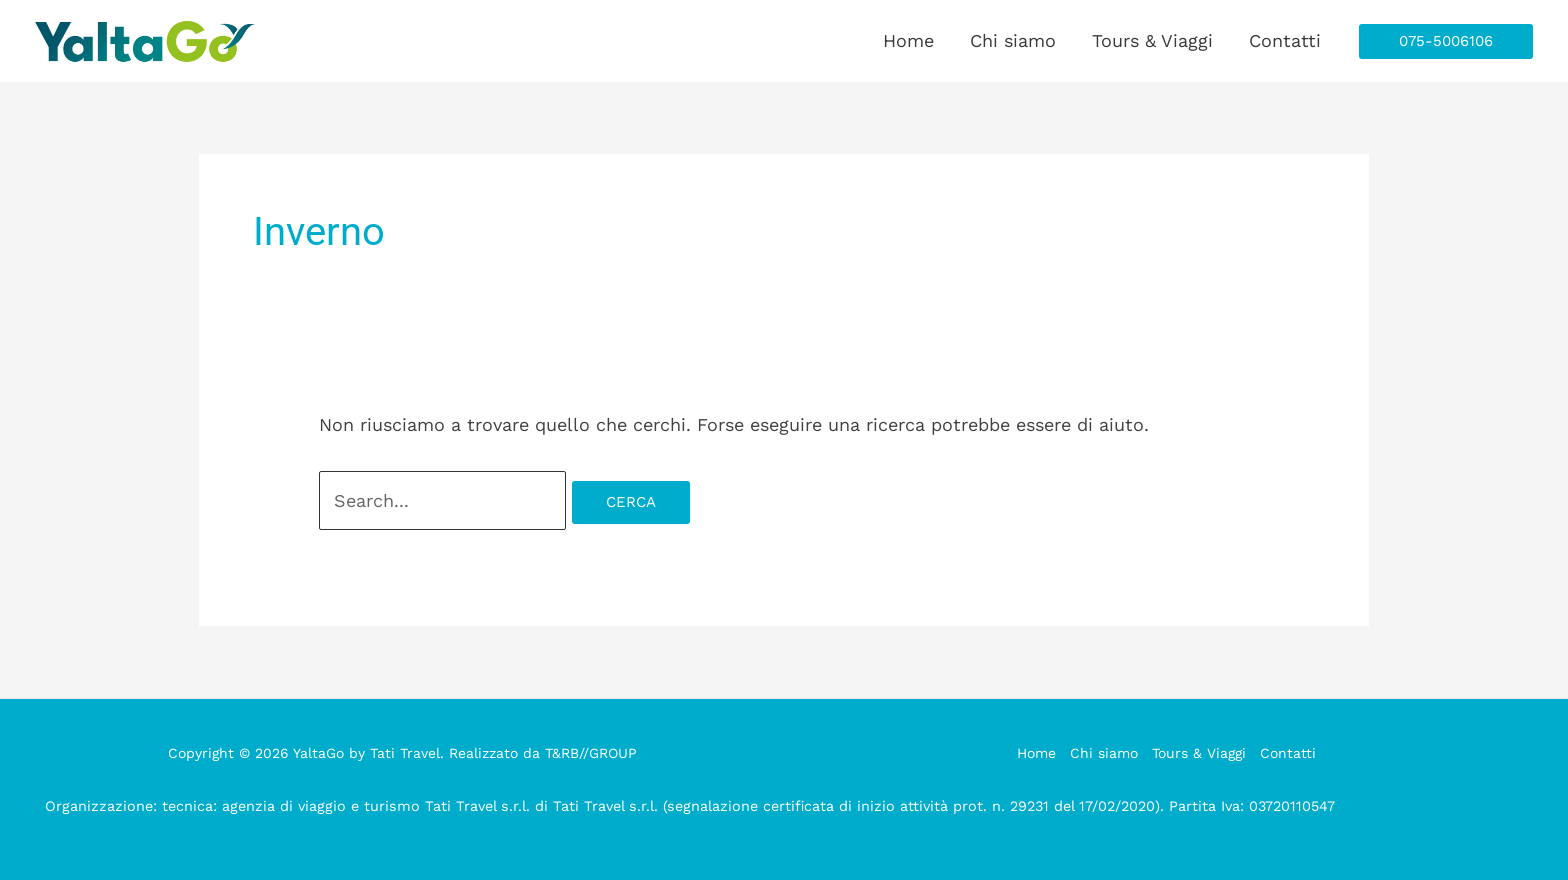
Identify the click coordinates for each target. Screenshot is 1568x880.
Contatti (1285, 40)
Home (908, 40)
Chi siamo (1013, 40)
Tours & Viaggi (1152, 40)
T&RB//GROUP (591, 753)
